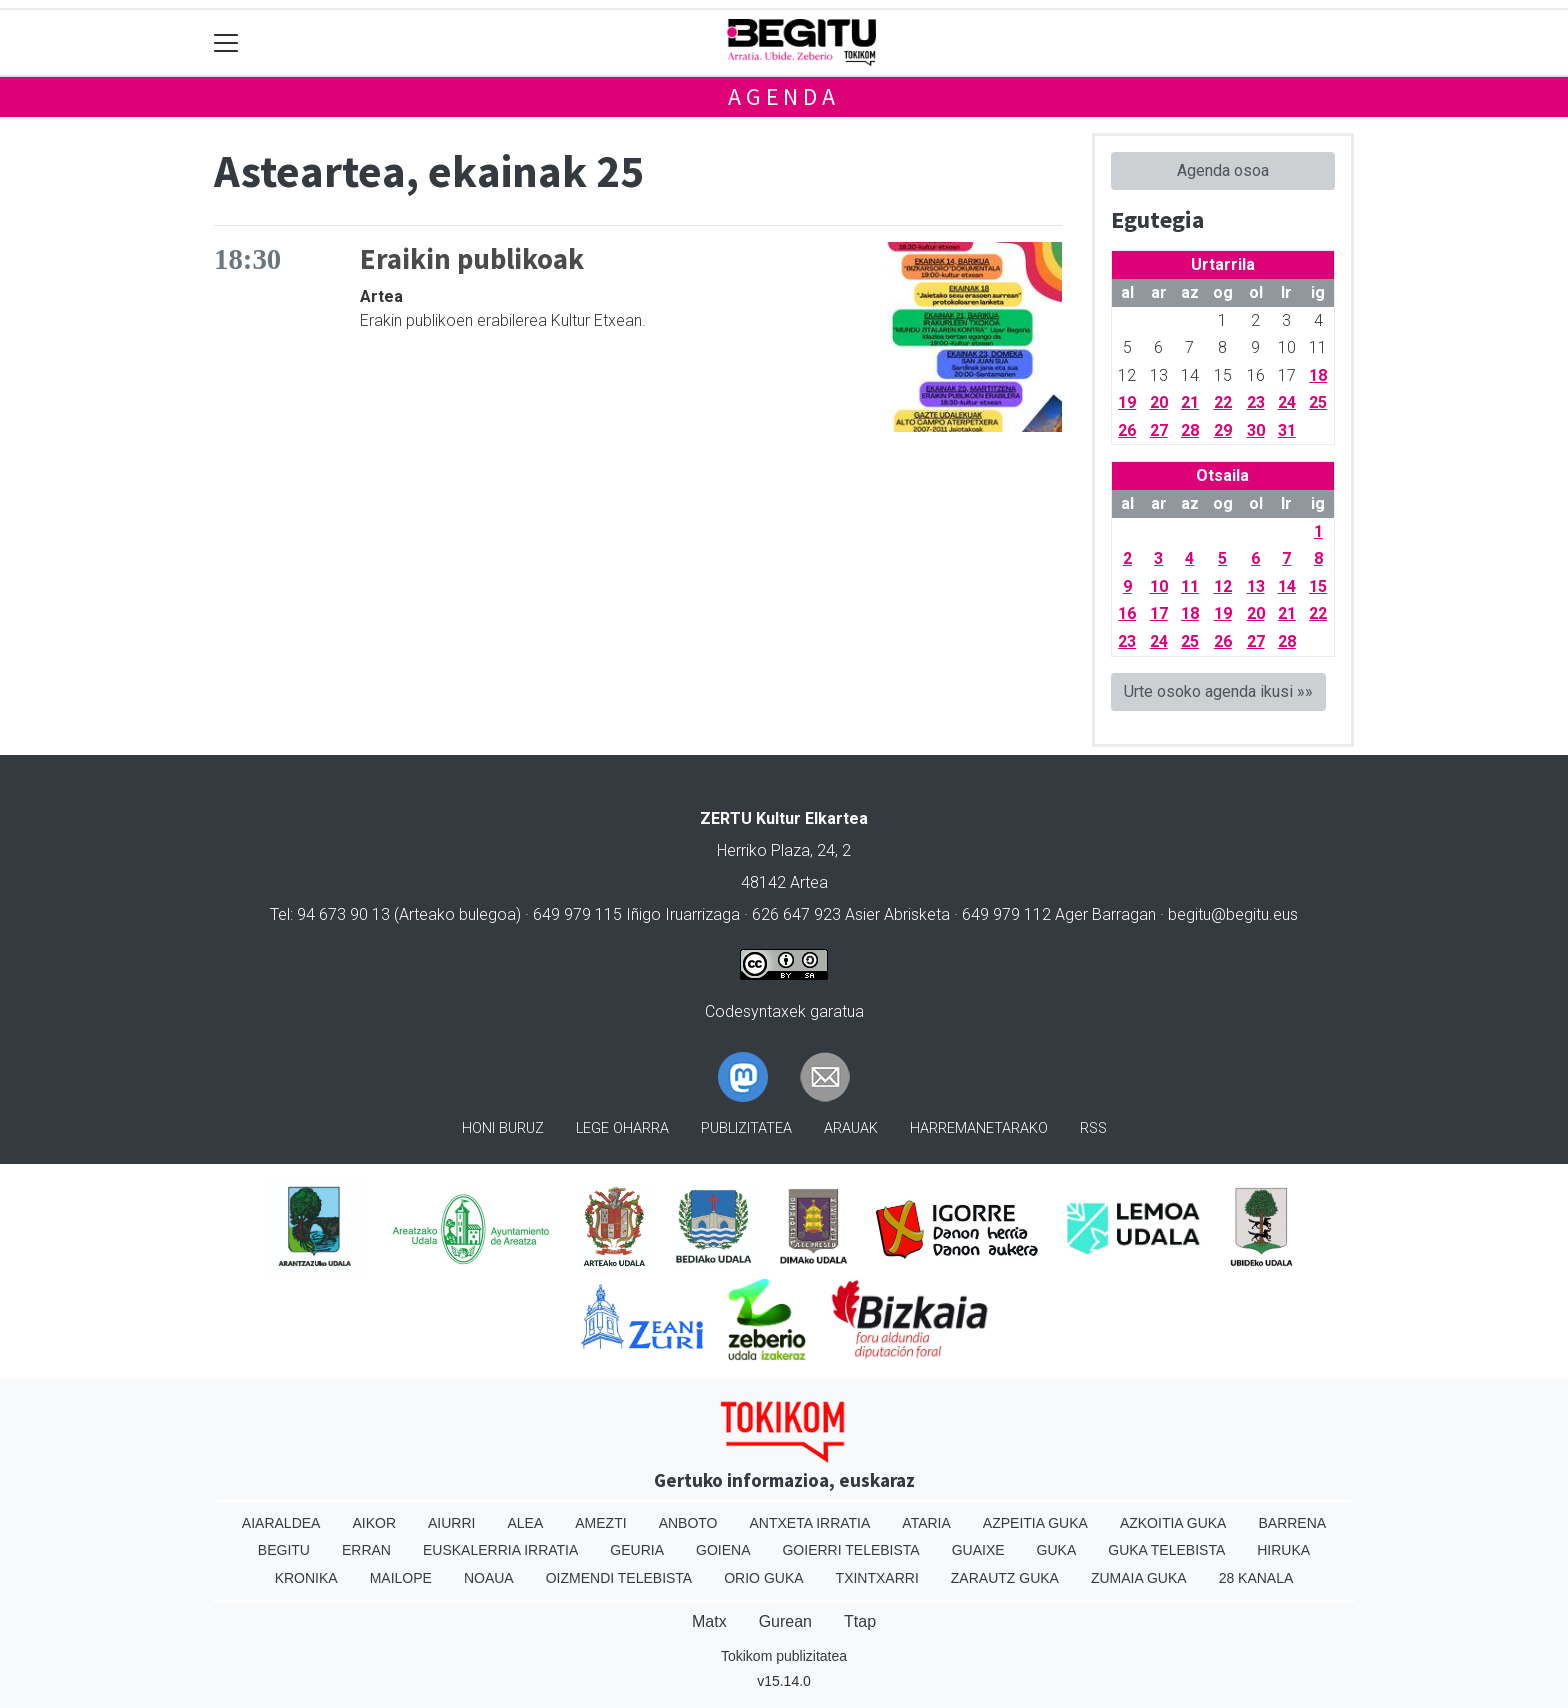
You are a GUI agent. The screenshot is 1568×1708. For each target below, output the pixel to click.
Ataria (926, 1523)
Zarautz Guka (1005, 1578)
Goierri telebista (850, 1550)
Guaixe (978, 1550)
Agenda (784, 96)
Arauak (851, 1128)
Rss (1093, 1128)
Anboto (688, 1523)
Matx (709, 1621)
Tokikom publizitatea (784, 1656)
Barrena (1292, 1523)
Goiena (723, 1550)
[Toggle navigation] (226, 42)
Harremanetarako (979, 1128)
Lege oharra (622, 1128)
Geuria (637, 1550)
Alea (525, 1523)
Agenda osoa (1223, 170)
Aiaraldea (281, 1523)
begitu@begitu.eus (1233, 914)
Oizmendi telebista (619, 1578)
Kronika (306, 1578)
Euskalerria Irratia (500, 1550)
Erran (366, 1550)
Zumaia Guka (1139, 1578)
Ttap (860, 1621)
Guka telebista (1166, 1550)
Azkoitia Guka (1173, 1523)
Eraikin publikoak (472, 259)
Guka (1057, 1550)
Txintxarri (877, 1578)
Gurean (785, 1621)
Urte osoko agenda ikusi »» (1218, 691)
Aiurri (451, 1523)
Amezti (600, 1523)
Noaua (489, 1578)
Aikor (374, 1523)
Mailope (401, 1578)
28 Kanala (1256, 1578)
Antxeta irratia (810, 1523)
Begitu (284, 1550)
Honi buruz (503, 1128)
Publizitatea (746, 1128)
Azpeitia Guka (1035, 1523)
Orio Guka (763, 1578)
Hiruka (1283, 1550)
